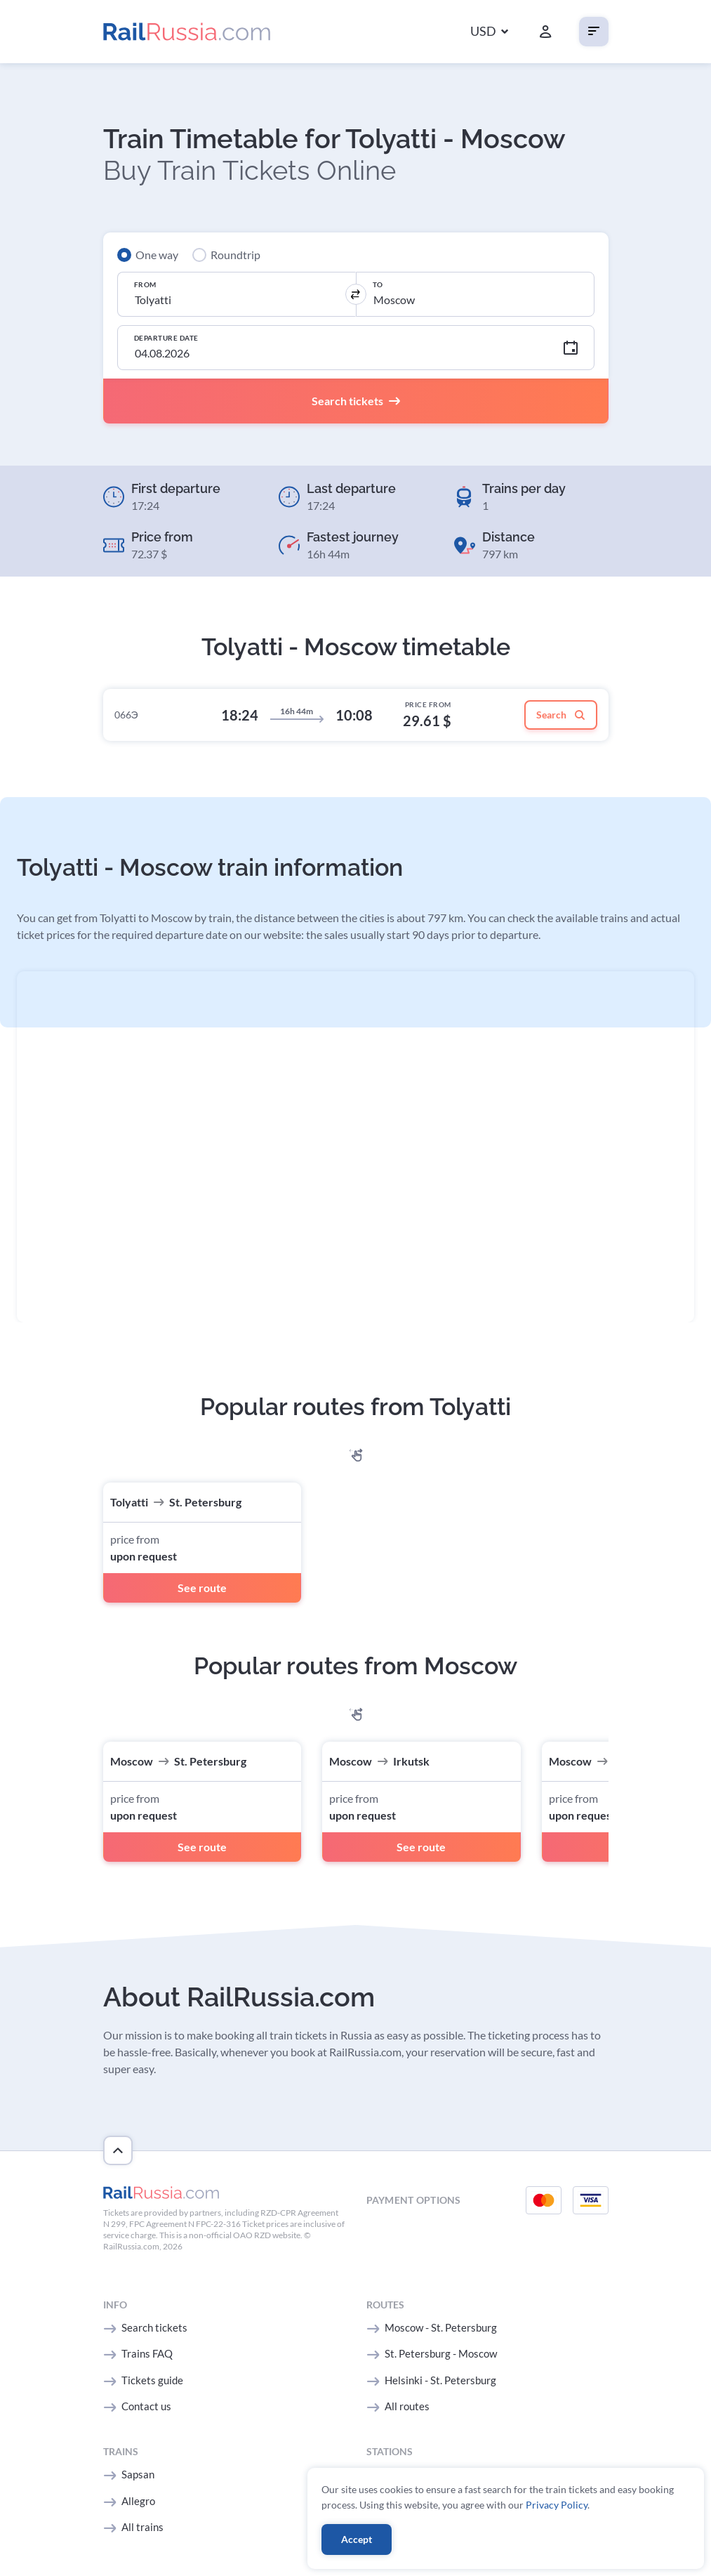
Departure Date (166, 338)
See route (202, 1587)
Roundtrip (235, 254)
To (378, 284)
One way (156, 254)
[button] (489, 31)
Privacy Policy (556, 2505)
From (145, 284)
